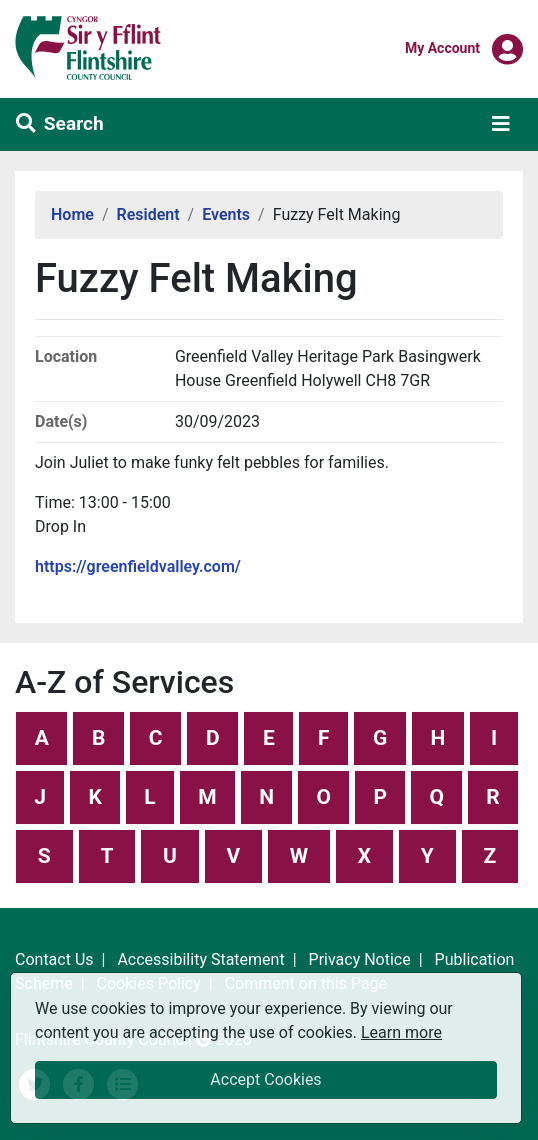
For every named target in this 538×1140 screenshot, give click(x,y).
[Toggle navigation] (501, 124)
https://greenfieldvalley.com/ (138, 566)
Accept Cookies (265, 1079)
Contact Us (54, 959)
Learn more (401, 1031)
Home (72, 214)
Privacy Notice (360, 959)
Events (226, 214)
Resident (148, 214)
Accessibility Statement (200, 959)
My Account (442, 47)
